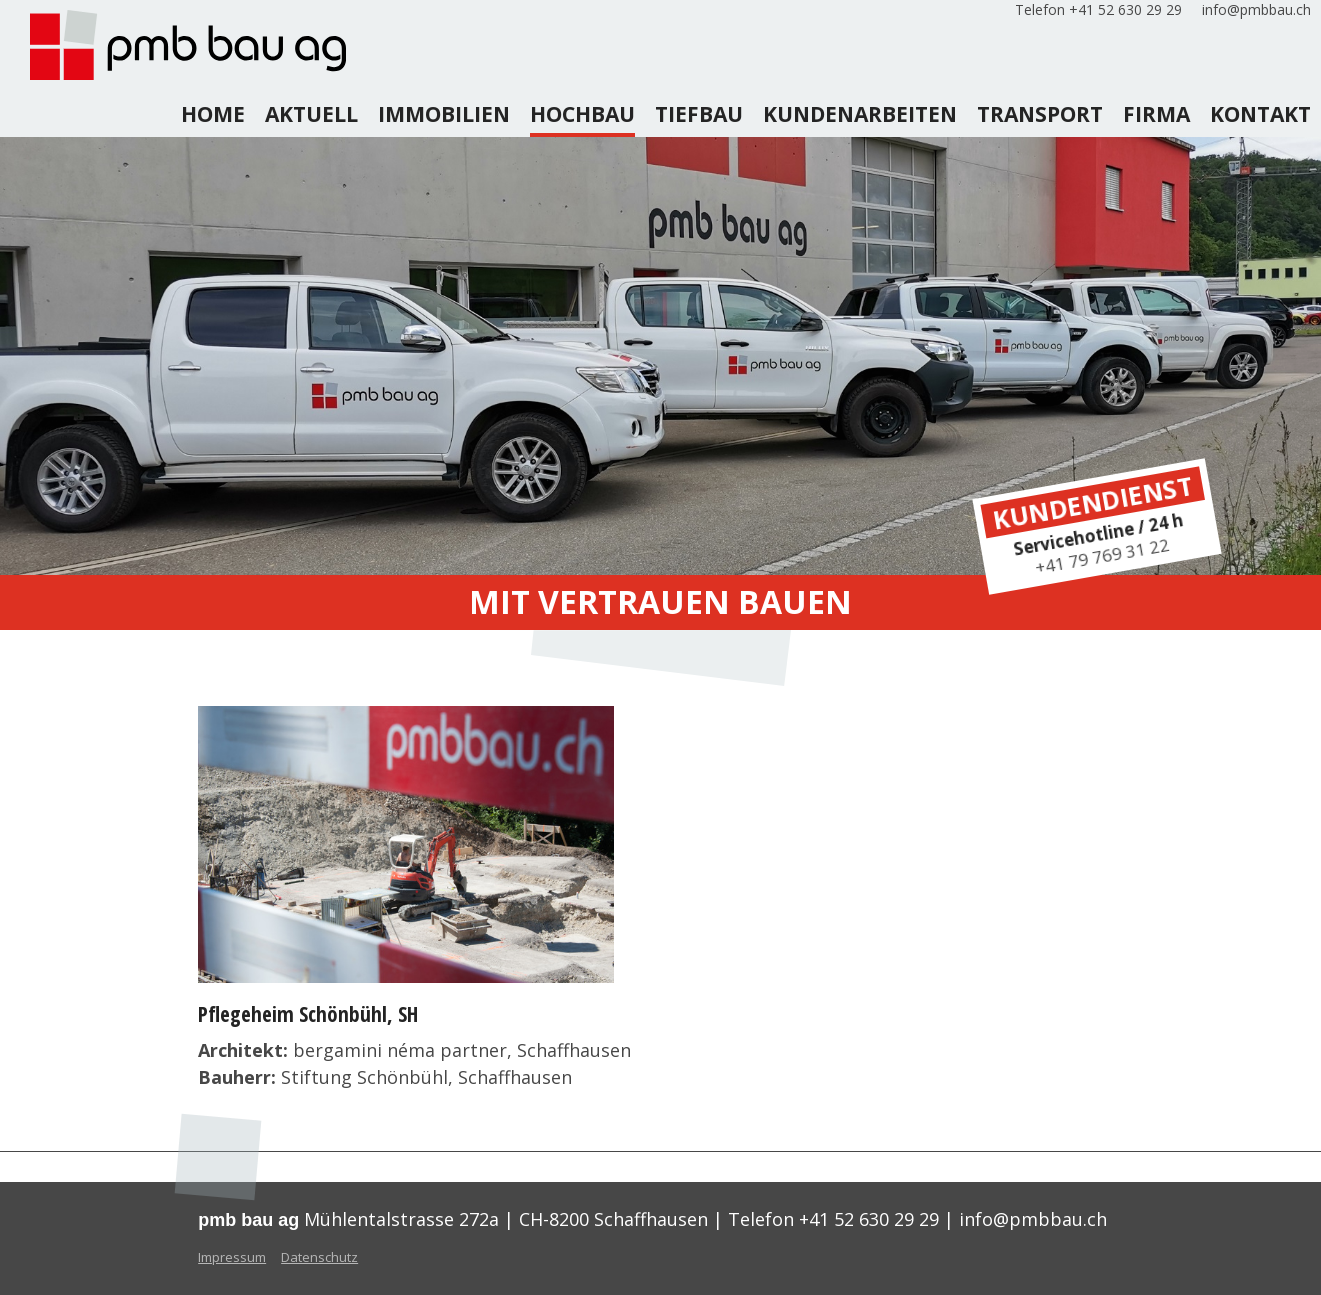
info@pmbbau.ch (1256, 9)
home (213, 114)
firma (1156, 114)
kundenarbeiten (860, 114)
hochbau (582, 114)
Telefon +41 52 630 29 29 (1098, 9)
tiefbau (699, 114)
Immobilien (444, 114)
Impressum (232, 1257)
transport (1040, 114)
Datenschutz (319, 1257)
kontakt (1260, 114)
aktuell (311, 114)
